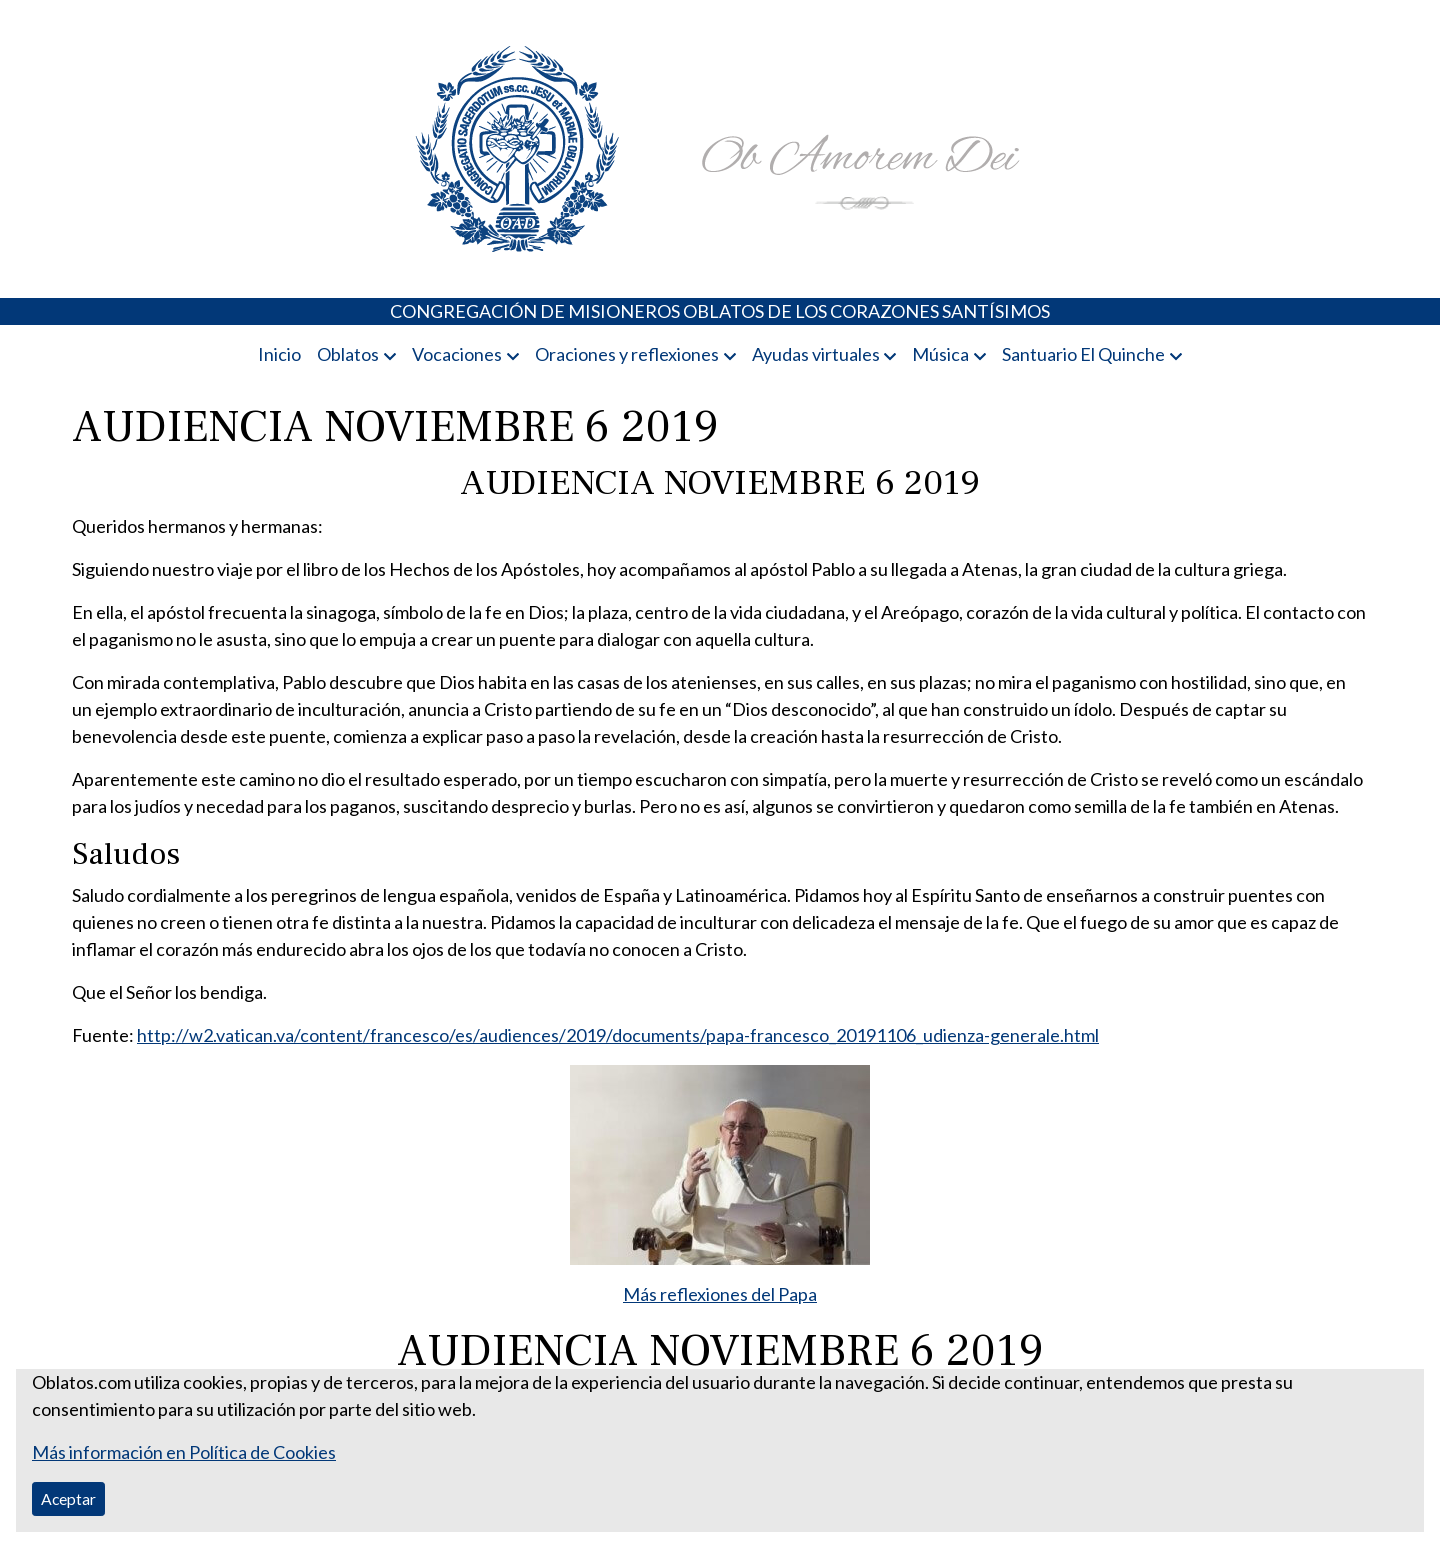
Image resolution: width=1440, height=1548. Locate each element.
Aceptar (68, 1498)
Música (940, 354)
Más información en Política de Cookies (184, 1452)
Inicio (279, 354)
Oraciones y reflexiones (627, 354)
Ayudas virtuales (816, 354)
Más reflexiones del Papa (720, 1294)
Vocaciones (457, 354)
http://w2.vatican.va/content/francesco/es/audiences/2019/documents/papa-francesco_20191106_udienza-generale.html (618, 1035)
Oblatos (348, 354)
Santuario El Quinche (1083, 354)
